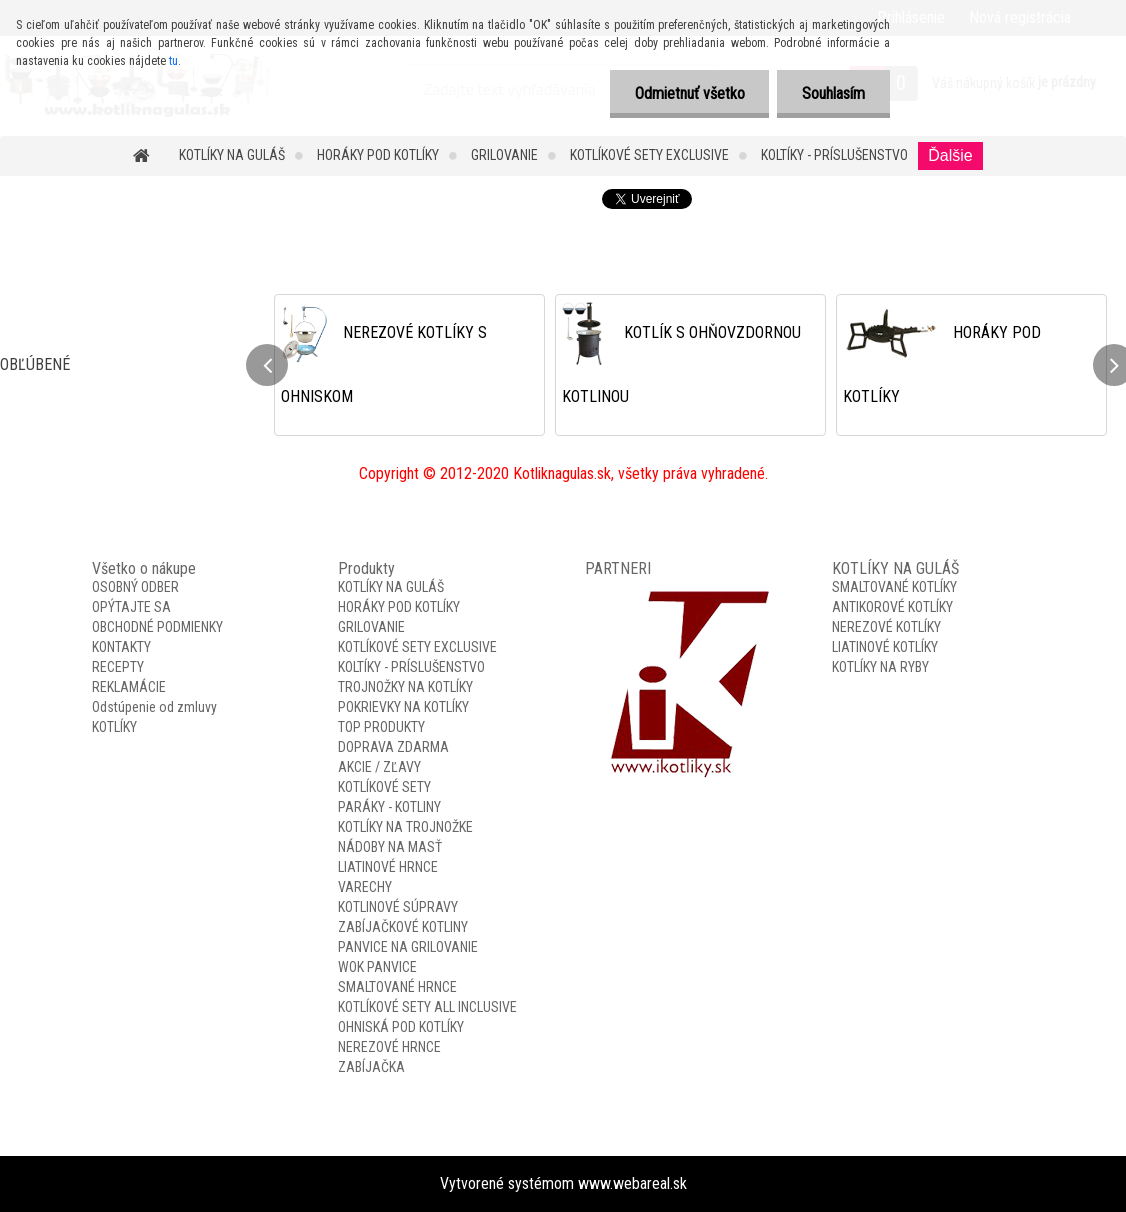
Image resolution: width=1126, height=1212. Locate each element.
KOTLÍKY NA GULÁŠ (232, 155)
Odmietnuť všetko (689, 93)
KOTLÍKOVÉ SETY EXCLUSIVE (649, 155)
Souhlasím (833, 93)
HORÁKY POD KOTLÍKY (378, 155)
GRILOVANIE (504, 155)
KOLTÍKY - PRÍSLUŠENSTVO (834, 155)
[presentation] (267, 365)
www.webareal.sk (632, 1183)
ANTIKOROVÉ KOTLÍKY (892, 607)
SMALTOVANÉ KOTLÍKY (894, 587)
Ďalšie (950, 155)
